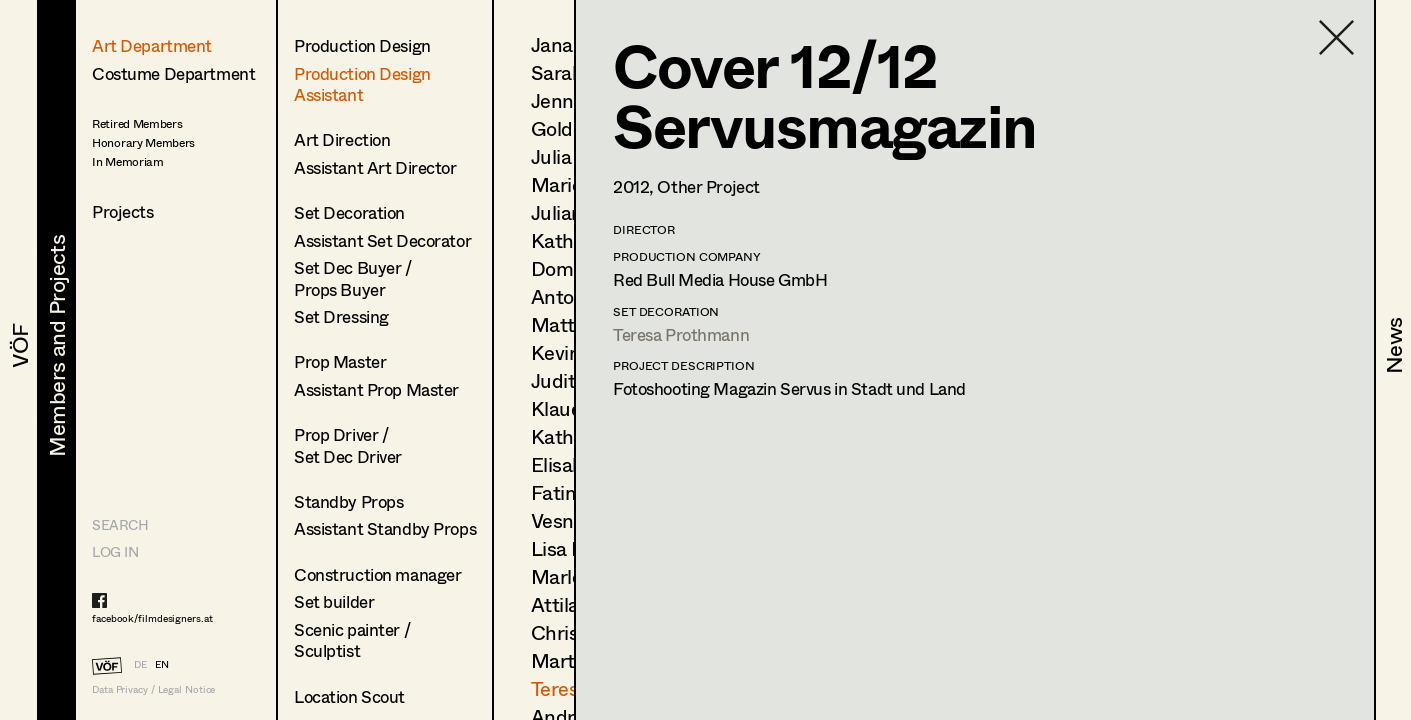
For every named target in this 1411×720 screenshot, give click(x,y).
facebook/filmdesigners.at (152, 618)
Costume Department (173, 73)
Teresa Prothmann (681, 334)
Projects (123, 211)
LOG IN (115, 551)
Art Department (152, 45)
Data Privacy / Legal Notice (153, 689)
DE (140, 664)
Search (120, 524)
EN (162, 664)
